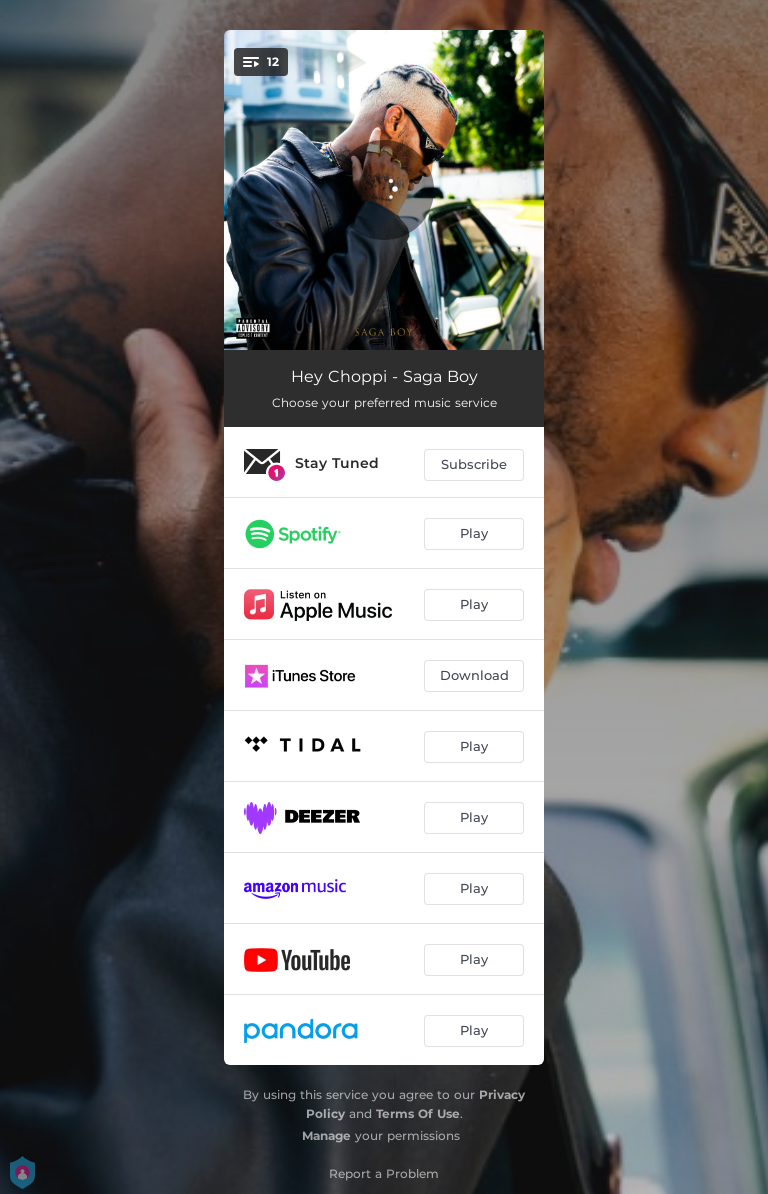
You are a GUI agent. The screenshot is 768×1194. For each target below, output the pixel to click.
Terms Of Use (418, 1113)
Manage (326, 1135)
